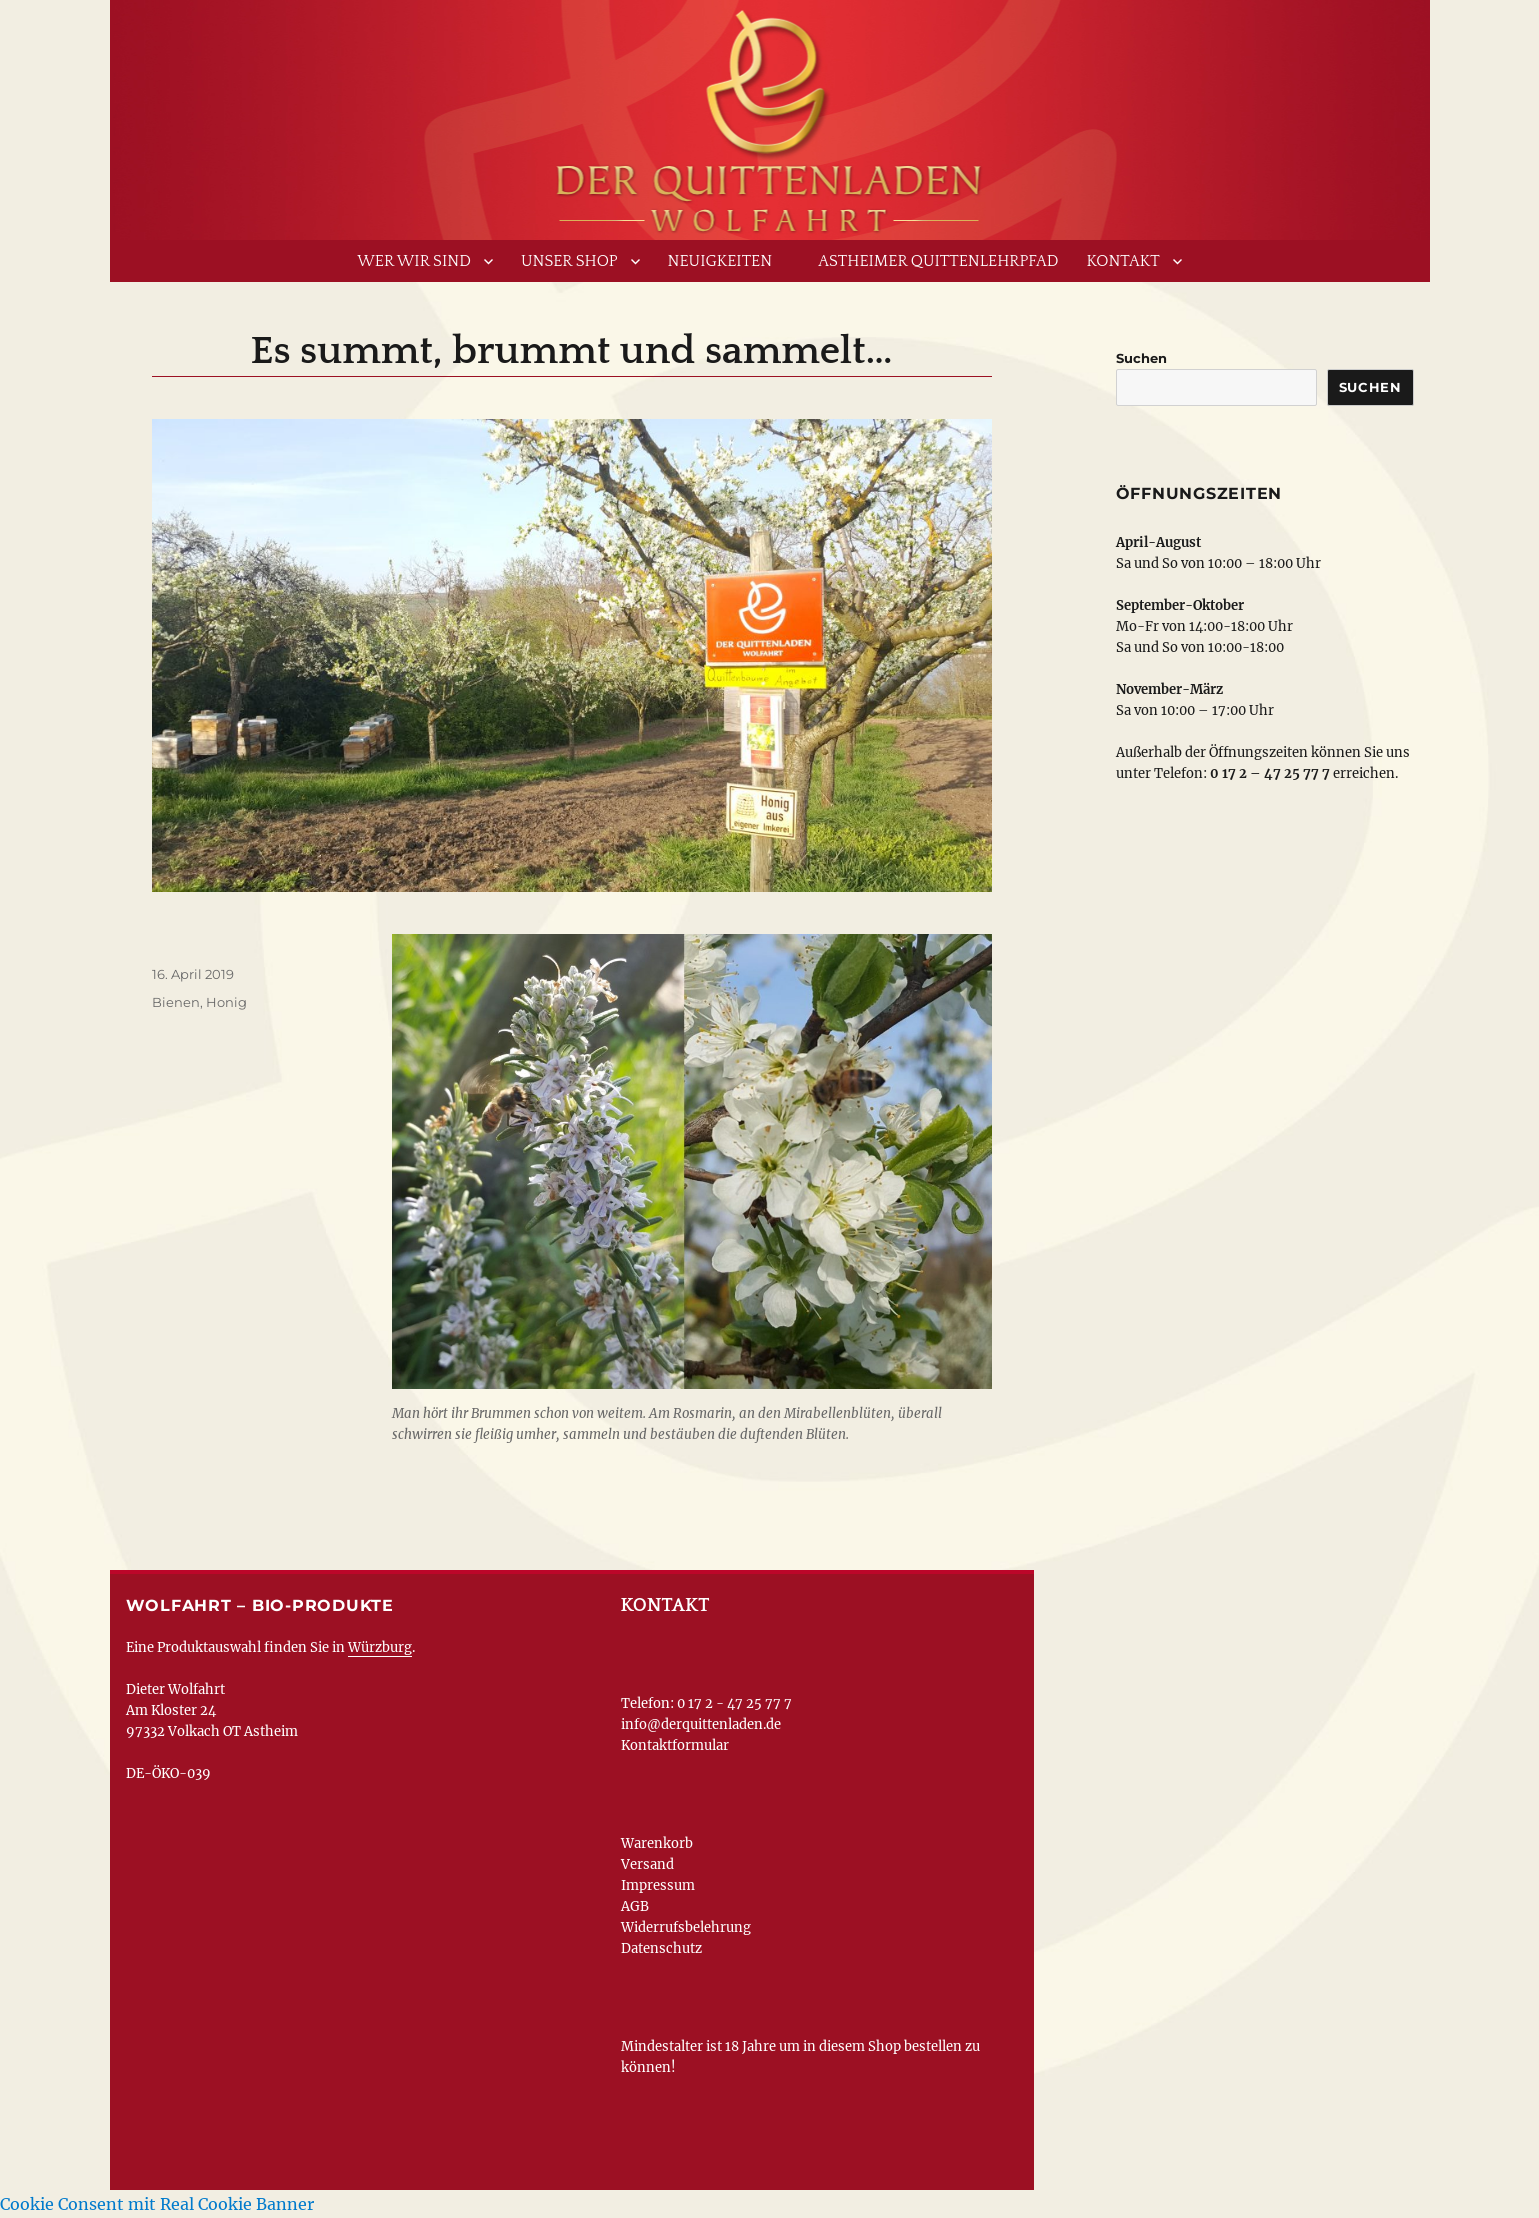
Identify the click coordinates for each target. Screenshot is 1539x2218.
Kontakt (1123, 261)
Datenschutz (661, 1948)
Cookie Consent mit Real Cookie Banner (157, 2204)
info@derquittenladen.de (701, 1724)
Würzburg (380, 1647)
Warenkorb (657, 1843)
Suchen (1141, 358)
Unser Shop (569, 261)
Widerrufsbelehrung (686, 1927)
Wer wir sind (414, 261)
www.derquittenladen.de (770, 115)
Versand (647, 1864)
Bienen (176, 1002)
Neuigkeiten (720, 261)
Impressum (658, 1885)
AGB (635, 1906)
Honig (226, 1002)
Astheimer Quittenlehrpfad (938, 261)
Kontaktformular (675, 1745)
